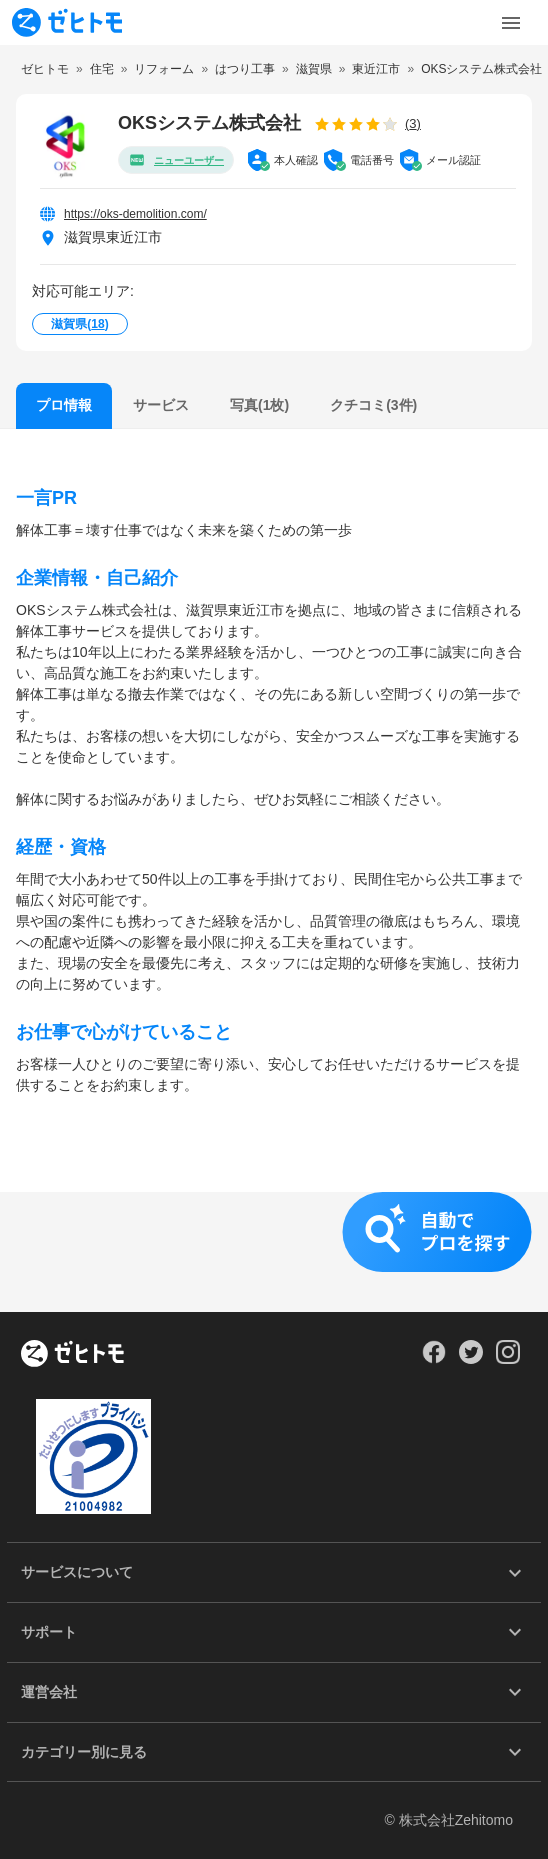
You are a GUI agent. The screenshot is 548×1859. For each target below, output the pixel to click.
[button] (274, 1252)
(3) (413, 123)
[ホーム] (72, 1355)
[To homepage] (67, 22)
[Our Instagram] (508, 1359)
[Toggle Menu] (511, 23)
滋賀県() (79, 324)
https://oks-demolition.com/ (135, 214)
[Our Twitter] (470, 1359)
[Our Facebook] (433, 1359)
